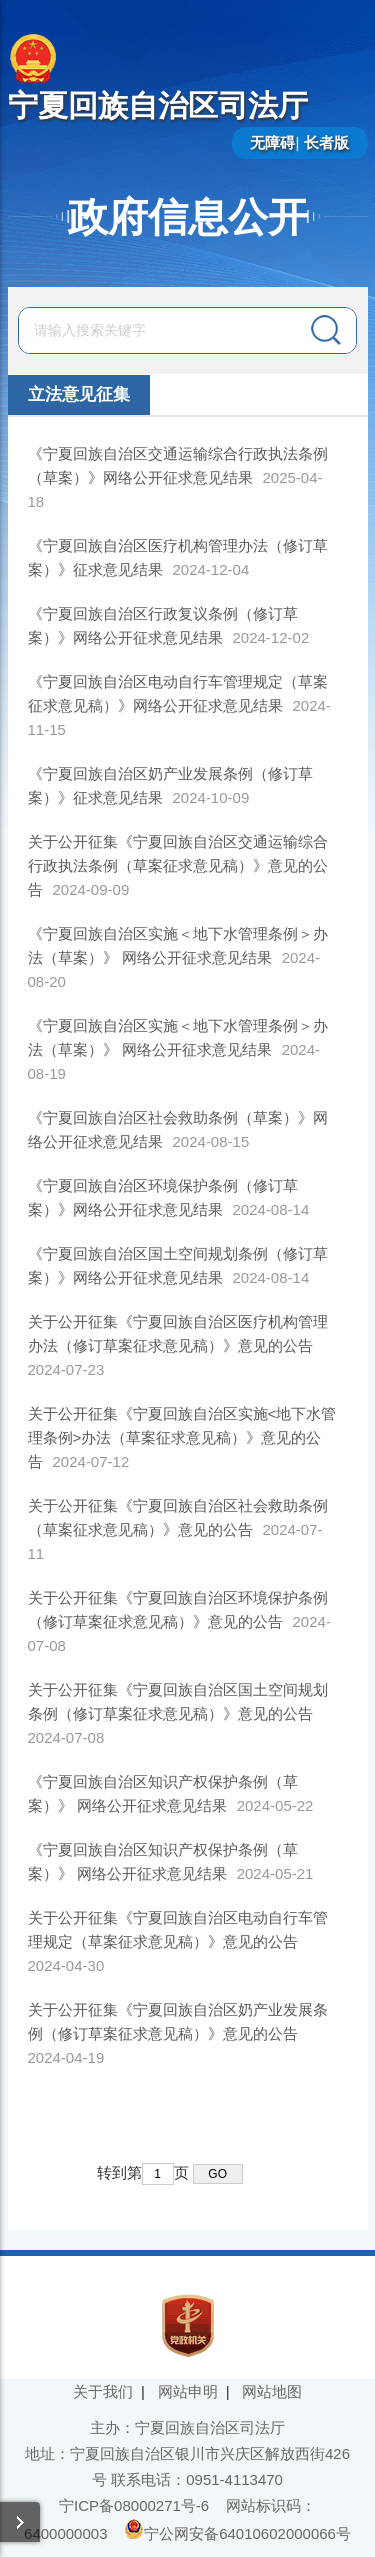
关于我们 (103, 2391)
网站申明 (188, 2391)
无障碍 (272, 142)
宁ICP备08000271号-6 (134, 2505)
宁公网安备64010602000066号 (237, 2533)
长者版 (326, 142)
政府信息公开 (188, 217)
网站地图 (272, 2391)
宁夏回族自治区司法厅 (158, 105)
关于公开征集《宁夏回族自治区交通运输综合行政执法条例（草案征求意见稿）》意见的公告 (178, 865)
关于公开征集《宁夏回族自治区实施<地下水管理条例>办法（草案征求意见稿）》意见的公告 (182, 1437)
